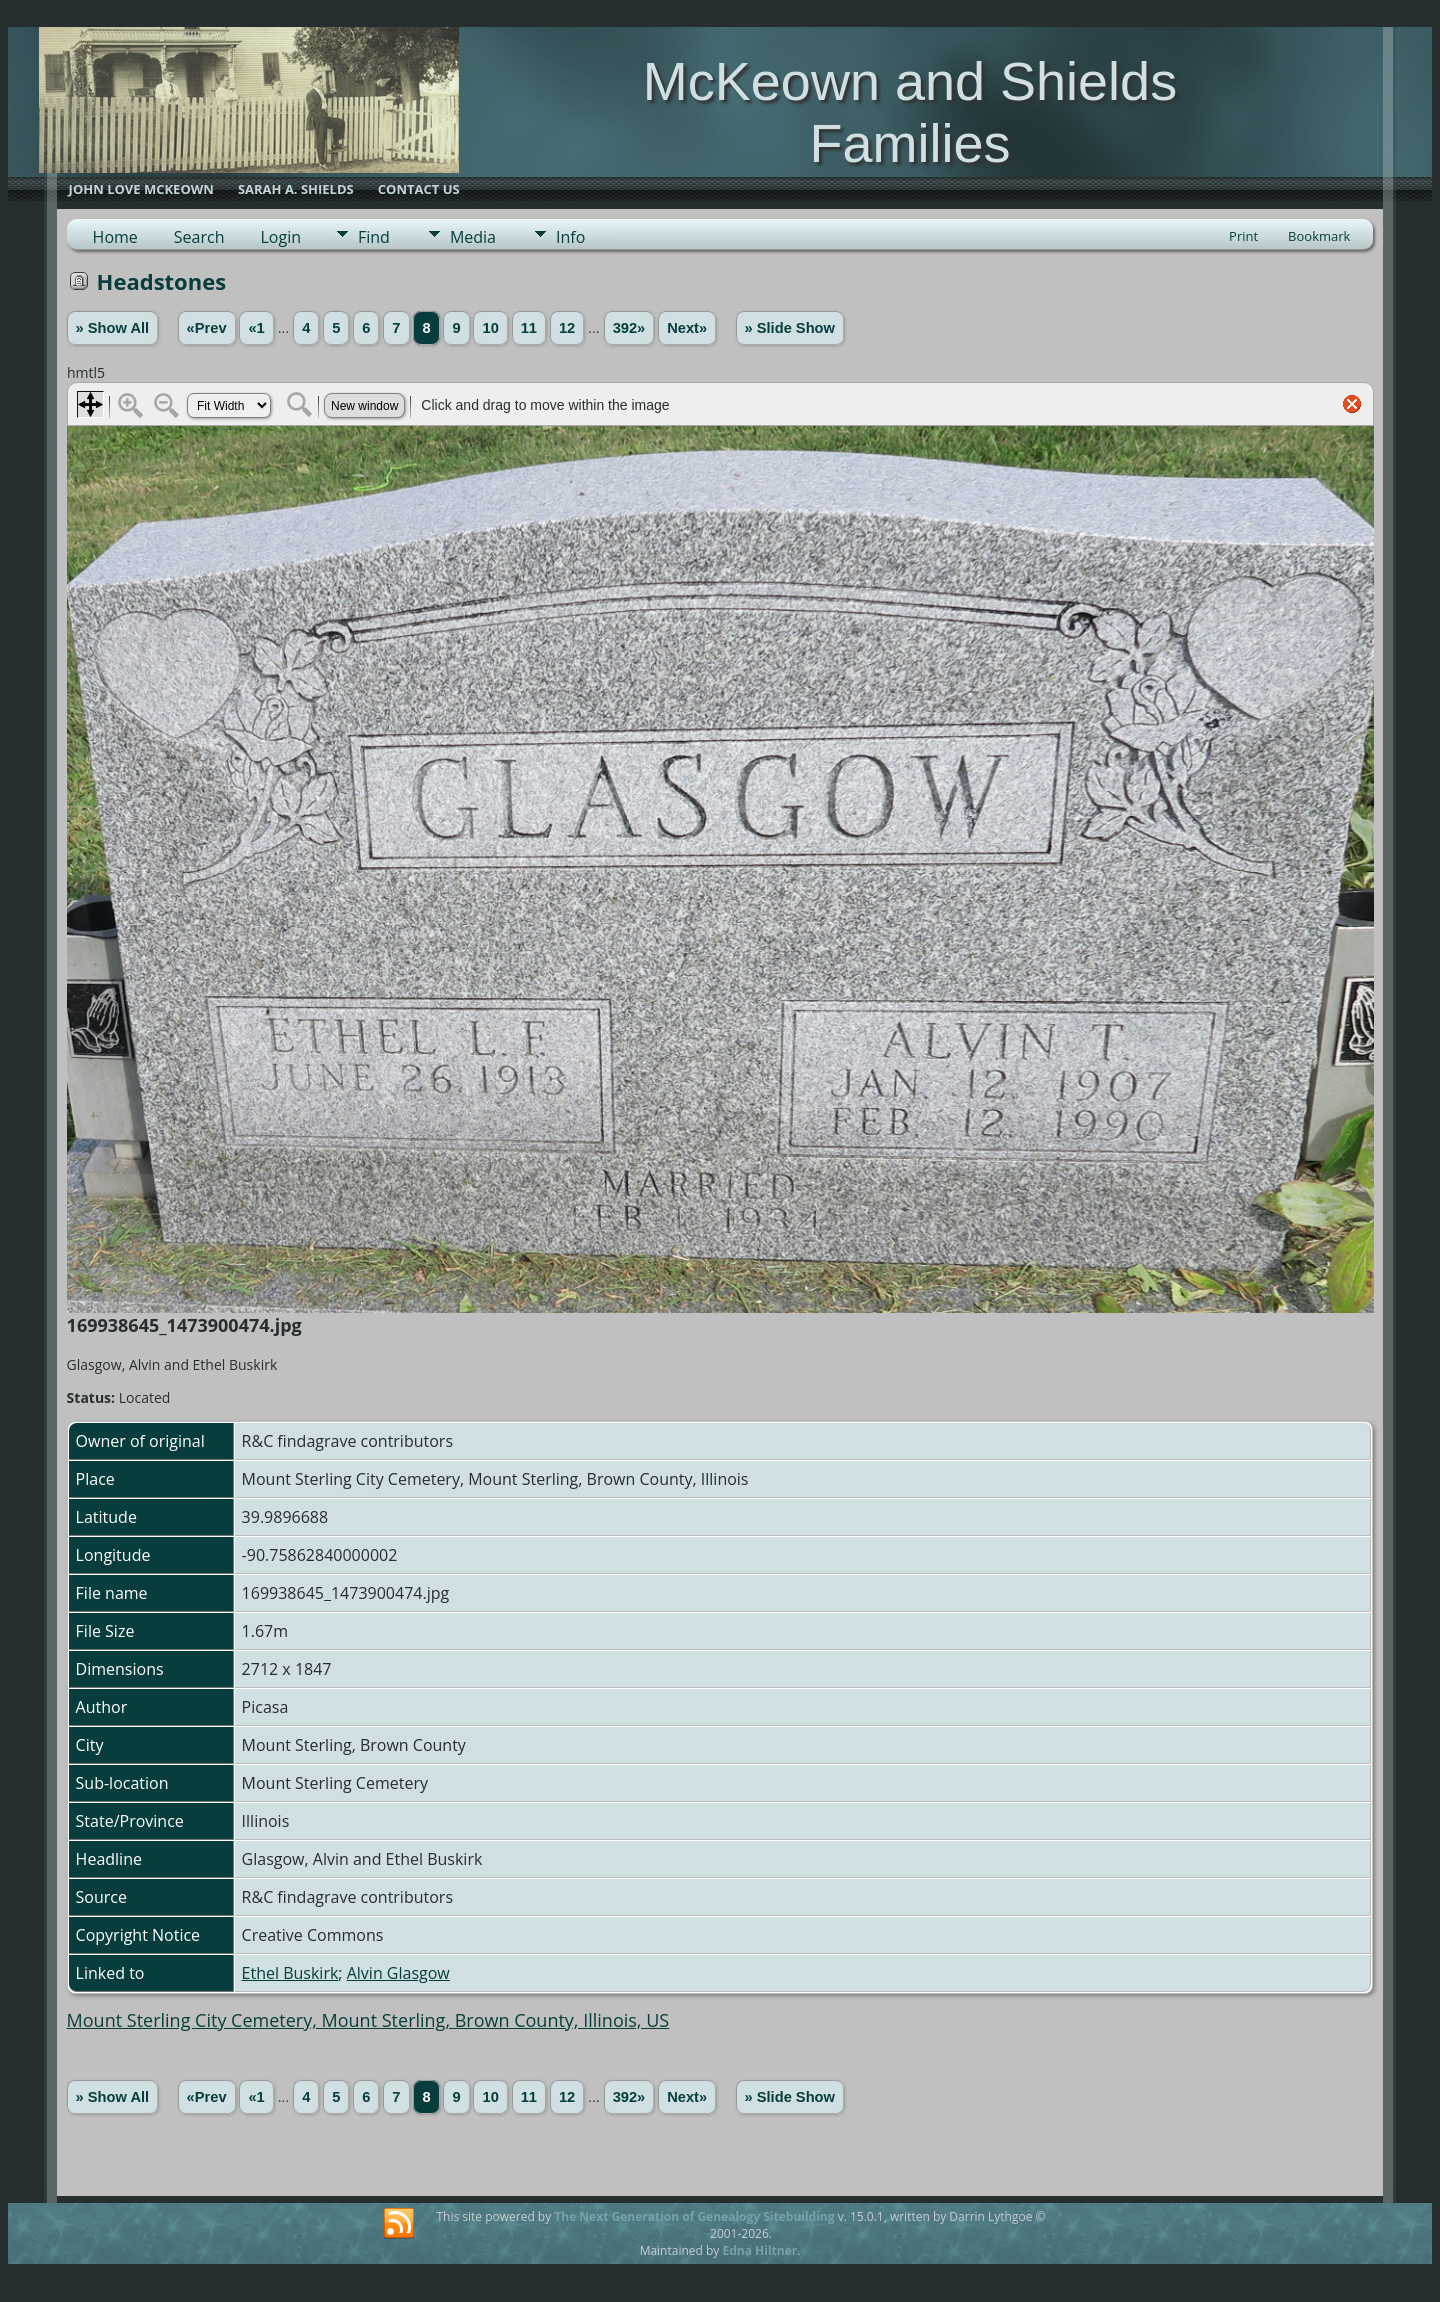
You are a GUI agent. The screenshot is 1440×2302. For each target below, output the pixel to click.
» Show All (113, 328)
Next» (687, 328)
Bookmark (1319, 236)
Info (570, 237)
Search (199, 237)
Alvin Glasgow (398, 1973)
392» (629, 328)
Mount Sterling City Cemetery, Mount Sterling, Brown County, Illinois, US (368, 2020)
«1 (256, 328)
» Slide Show (790, 328)
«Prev (207, 328)
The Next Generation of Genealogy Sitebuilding (694, 2216)
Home (115, 237)
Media (473, 237)
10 (490, 328)
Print (1243, 236)
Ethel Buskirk (290, 1973)
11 (529, 328)
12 (567, 328)
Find (374, 237)
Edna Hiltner (759, 2250)
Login (280, 237)
